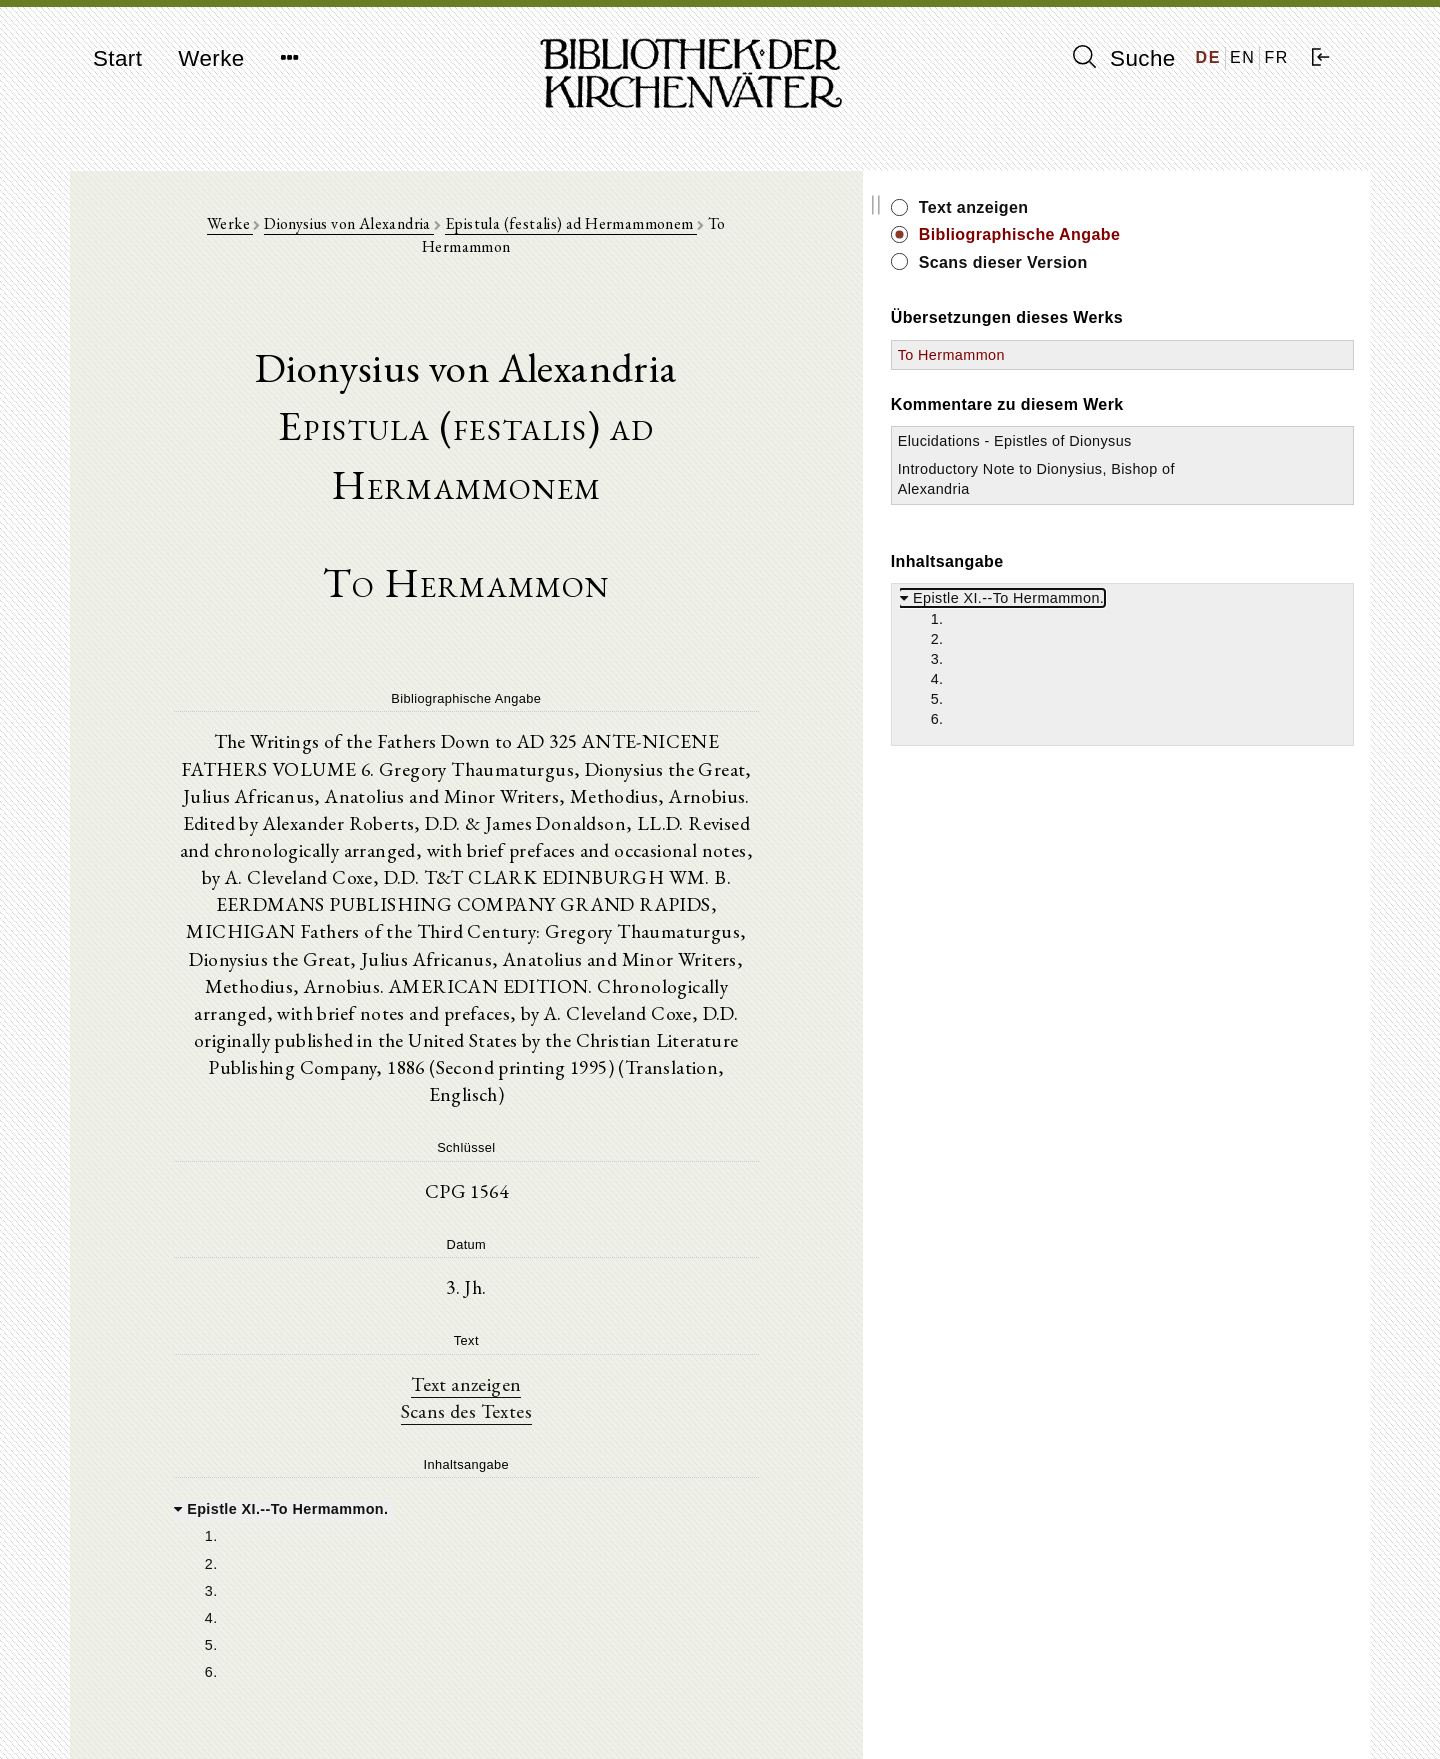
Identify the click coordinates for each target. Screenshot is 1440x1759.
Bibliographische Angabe (1203, 234)
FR (1276, 57)
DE (1208, 57)
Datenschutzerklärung (1134, 1713)
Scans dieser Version (1186, 262)
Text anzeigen (557, 1213)
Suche (1124, 58)
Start (117, 58)
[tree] (557, 1423)
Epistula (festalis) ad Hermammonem (616, 231)
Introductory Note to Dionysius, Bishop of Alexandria (1150, 509)
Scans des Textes (557, 1241)
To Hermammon (1134, 355)
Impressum (1099, 1694)
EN (1242, 57)
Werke (211, 58)
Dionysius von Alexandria (394, 231)
